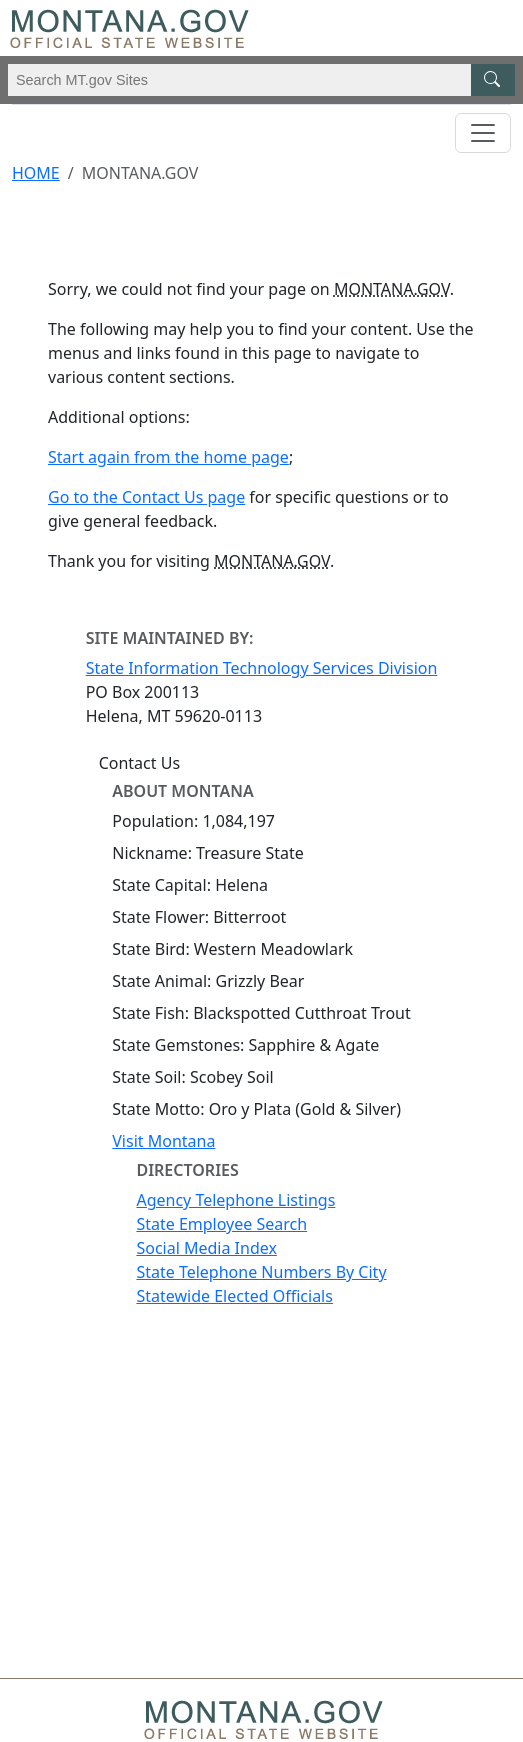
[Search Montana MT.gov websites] (261, 80)
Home (36, 173)
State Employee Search (221, 1224)
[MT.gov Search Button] (493, 80)
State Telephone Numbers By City (261, 1272)
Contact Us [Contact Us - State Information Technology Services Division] (139, 763)
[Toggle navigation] (483, 133)
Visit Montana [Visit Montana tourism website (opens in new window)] (163, 1141)
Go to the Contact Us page (146, 497)
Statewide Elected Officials (234, 1296)
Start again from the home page (168, 457)
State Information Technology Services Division (262, 668)
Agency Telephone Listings (235, 1200)
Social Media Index (206, 1248)
